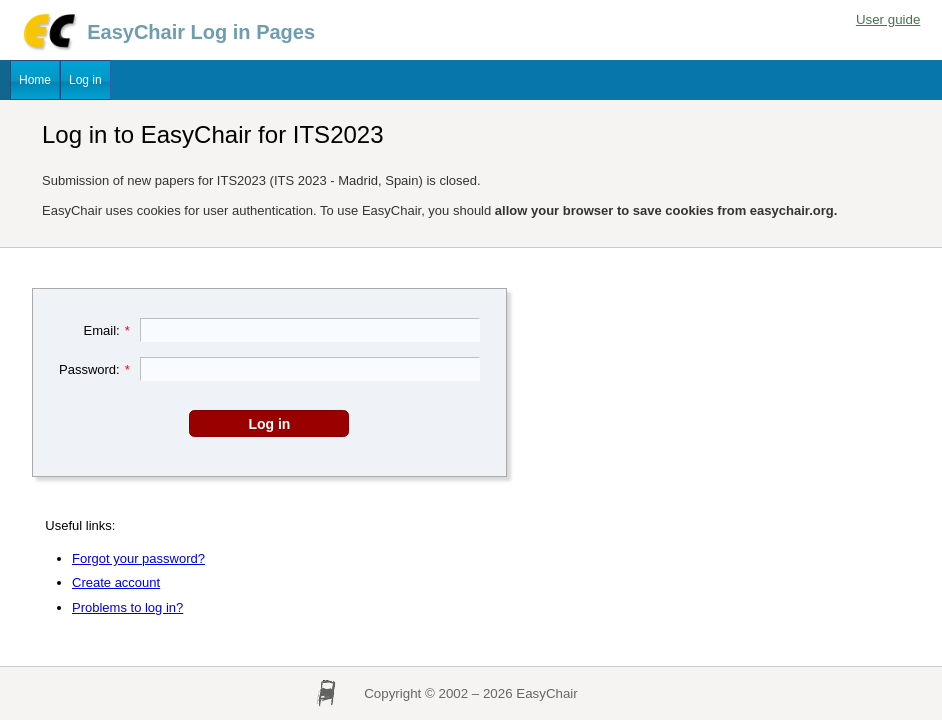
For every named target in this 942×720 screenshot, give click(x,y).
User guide (888, 19)
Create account (116, 582)
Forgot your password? (138, 558)
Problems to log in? (127, 607)
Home (35, 80)
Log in (85, 80)
